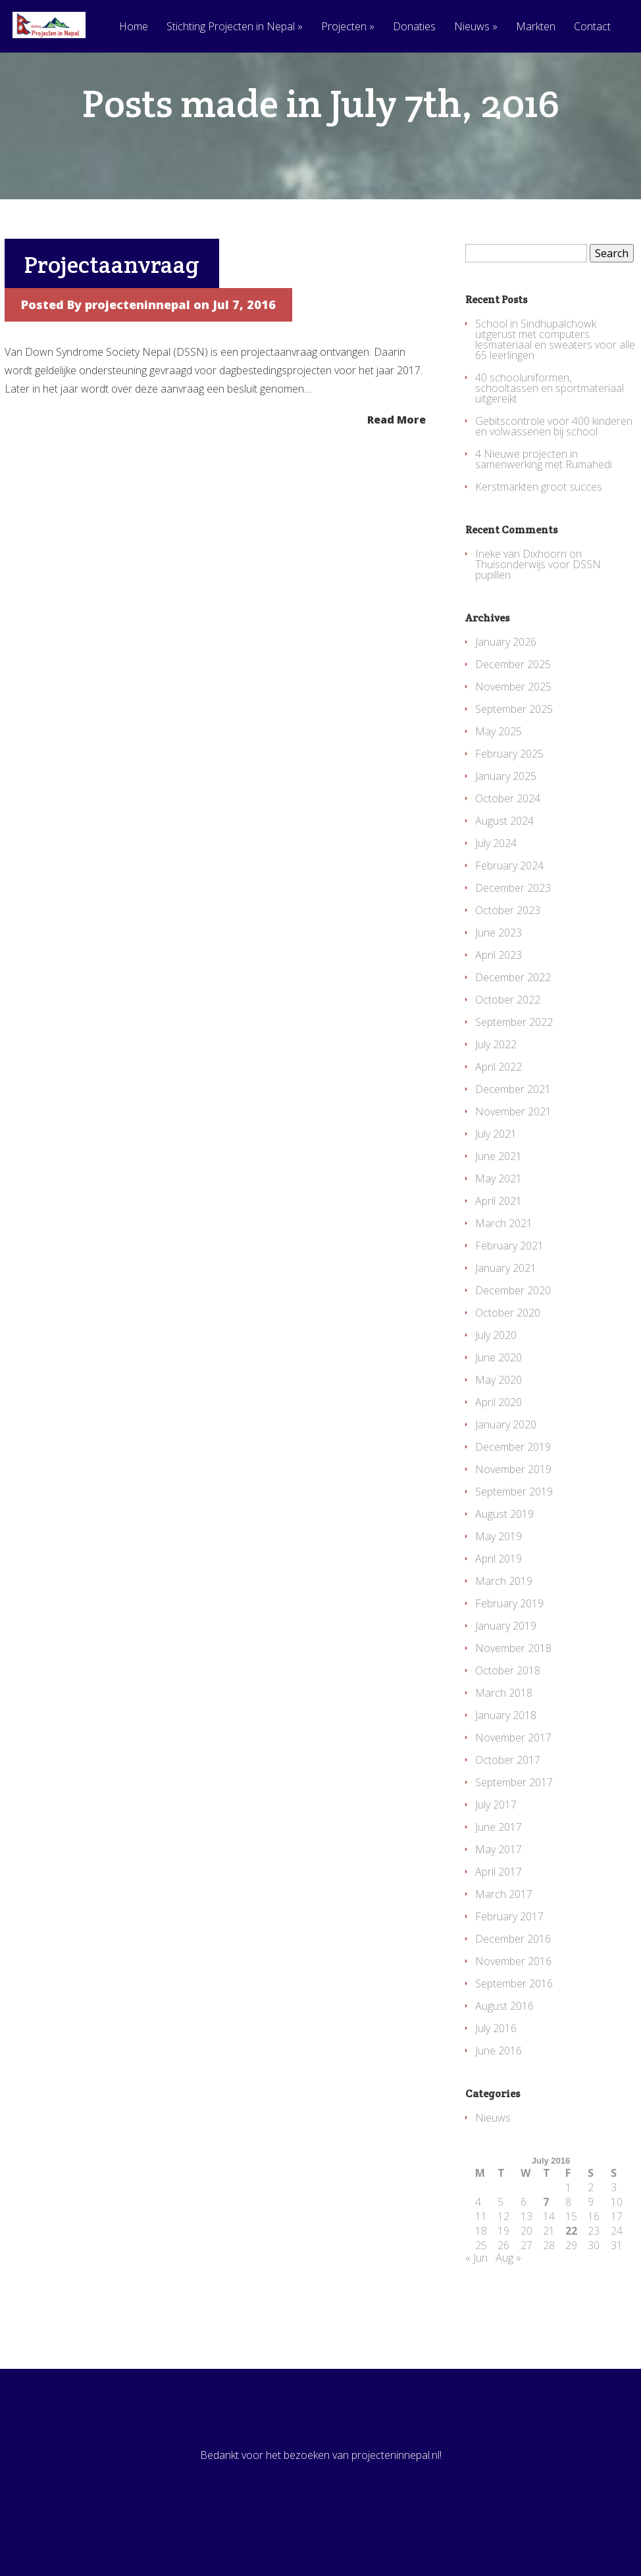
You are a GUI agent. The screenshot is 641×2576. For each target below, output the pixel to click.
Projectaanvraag (111, 317)
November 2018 (513, 1700)
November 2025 (513, 739)
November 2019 (513, 1522)
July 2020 (496, 1387)
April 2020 (498, 1454)
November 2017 (513, 1790)
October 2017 (507, 1812)
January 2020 (505, 1477)
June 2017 (498, 1879)
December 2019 (513, 1499)
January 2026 (505, 694)
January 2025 (505, 828)
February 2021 (509, 1298)
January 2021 (505, 1320)
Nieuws (476, 27)
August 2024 (504, 873)
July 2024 (496, 895)
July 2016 (496, 2081)
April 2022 (498, 1119)
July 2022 (496, 1097)
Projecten (347, 27)
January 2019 (505, 1678)
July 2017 (496, 1857)
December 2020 (513, 1343)
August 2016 (504, 2058)
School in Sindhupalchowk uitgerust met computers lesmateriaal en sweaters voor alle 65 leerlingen (555, 392)
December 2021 (513, 1141)
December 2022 (513, 1030)
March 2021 (503, 1276)
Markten (535, 27)
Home (133, 27)
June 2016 (498, 2103)
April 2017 (498, 1924)
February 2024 (509, 918)
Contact (592, 27)
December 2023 (513, 940)
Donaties (414, 27)
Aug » (508, 2310)
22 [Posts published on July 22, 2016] (571, 2283)
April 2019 (498, 1611)
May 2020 (498, 1432)
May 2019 (498, 1589)
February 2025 (509, 806)
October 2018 (507, 1723)
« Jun (476, 2310)
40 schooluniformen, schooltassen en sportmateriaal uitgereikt (549, 440)
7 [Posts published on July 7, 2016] (546, 2254)
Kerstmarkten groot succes (538, 539)
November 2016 (513, 2013)
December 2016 (513, 1991)
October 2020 (507, 1365)
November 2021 (513, 1164)
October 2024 (507, 851)
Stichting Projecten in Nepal (235, 27)
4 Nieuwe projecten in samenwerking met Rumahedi (543, 511)
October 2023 (507, 963)
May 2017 (498, 1902)
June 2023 (498, 985)
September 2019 (514, 1544)
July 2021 (496, 1186)
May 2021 (498, 1231)
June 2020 (498, 1410)
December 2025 (513, 717)
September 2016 (514, 2036)
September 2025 (514, 761)
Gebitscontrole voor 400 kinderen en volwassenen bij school (553, 478)
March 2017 (503, 1946)
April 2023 (498, 1007)
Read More (396, 471)
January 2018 (505, 1768)
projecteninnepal (137, 357)
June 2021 (498, 1209)
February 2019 (509, 1656)
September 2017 (514, 1835)
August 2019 (504, 1566)
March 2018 (503, 1745)
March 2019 (503, 1633)
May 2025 (498, 784)
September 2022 (514, 1074)
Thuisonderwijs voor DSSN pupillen (538, 622)
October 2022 (507, 1052)
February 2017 (509, 1969)
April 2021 (498, 1253)
